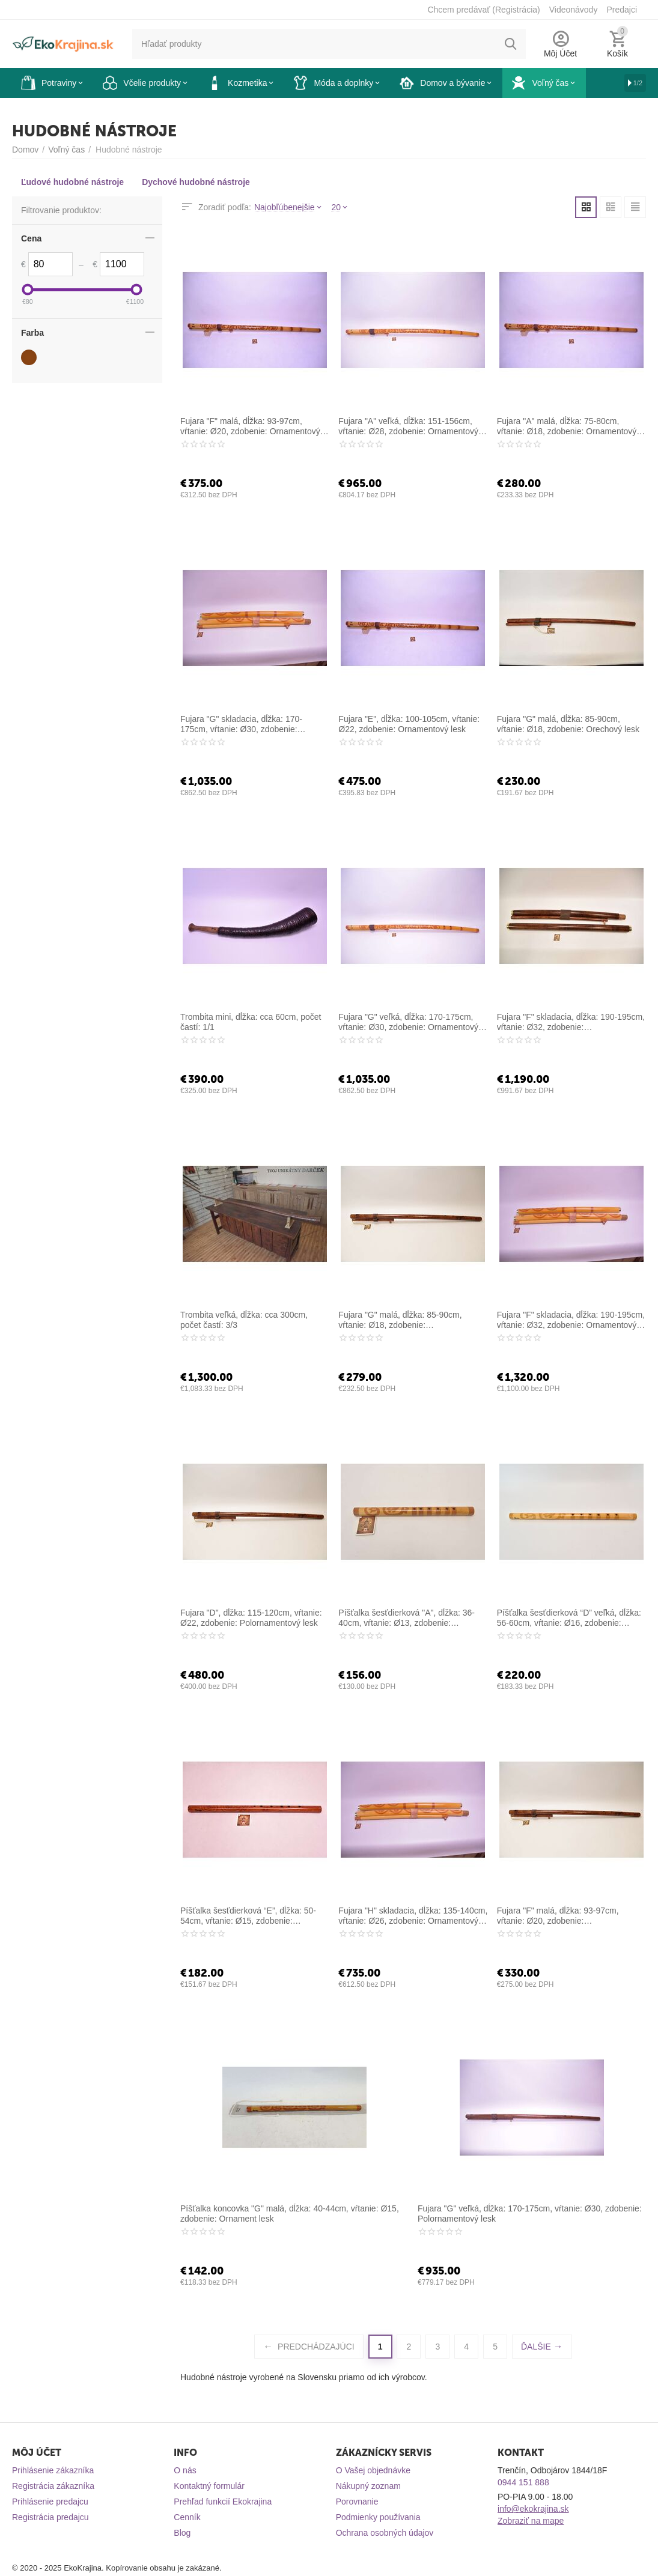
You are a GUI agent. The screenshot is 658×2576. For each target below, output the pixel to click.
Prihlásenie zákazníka (53, 2470)
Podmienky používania (378, 2517)
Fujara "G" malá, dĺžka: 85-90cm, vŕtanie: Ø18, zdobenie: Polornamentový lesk (400, 1320)
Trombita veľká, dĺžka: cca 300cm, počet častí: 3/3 (244, 1320)
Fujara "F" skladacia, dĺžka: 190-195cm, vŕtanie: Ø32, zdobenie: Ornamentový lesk (571, 1320)
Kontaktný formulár (209, 2486)
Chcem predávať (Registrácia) (483, 9)
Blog (182, 2533)
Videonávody (573, 9)
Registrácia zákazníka (53, 2486)
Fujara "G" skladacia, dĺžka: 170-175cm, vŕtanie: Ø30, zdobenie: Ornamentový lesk (241, 724)
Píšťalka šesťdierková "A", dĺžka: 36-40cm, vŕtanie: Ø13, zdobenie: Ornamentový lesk (406, 1618)
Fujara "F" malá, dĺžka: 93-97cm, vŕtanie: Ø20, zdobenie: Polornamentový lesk (558, 1916)
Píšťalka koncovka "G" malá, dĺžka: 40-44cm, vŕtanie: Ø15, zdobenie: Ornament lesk (289, 2213)
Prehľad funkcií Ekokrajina (223, 2501)
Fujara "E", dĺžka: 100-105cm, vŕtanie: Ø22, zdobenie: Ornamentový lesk (409, 724)
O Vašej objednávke (373, 2470)
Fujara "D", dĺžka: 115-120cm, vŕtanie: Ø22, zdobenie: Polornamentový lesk (251, 1618)
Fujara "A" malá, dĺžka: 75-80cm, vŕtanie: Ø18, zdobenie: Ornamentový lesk (567, 426)
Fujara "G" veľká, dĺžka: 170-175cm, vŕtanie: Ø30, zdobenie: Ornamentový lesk (408, 1022)
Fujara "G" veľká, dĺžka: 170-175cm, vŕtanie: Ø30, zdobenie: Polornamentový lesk (530, 2213)
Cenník (187, 2517)
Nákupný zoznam (368, 2486)
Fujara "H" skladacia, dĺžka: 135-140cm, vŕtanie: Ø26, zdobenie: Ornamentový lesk (412, 1916)
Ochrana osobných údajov (385, 2533)
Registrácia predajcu (50, 2517)
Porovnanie (357, 2501)
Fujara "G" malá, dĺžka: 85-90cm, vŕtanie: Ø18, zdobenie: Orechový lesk (568, 724)
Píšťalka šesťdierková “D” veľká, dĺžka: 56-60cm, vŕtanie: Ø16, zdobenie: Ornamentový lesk (569, 1618)
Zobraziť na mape (531, 2521)
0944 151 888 (523, 2482)
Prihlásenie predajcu (50, 2501)
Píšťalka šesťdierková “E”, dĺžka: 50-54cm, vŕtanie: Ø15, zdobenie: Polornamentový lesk (248, 1916)
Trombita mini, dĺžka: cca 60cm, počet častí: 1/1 (250, 1022)
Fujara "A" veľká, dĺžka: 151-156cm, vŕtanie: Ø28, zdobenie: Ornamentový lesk (408, 426)
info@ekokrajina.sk (533, 2509)
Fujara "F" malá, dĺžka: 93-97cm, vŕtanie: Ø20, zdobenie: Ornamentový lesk (250, 426)
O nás (185, 2470)
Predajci (621, 9)
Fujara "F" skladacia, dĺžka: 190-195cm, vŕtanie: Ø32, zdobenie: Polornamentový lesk (571, 1022)
